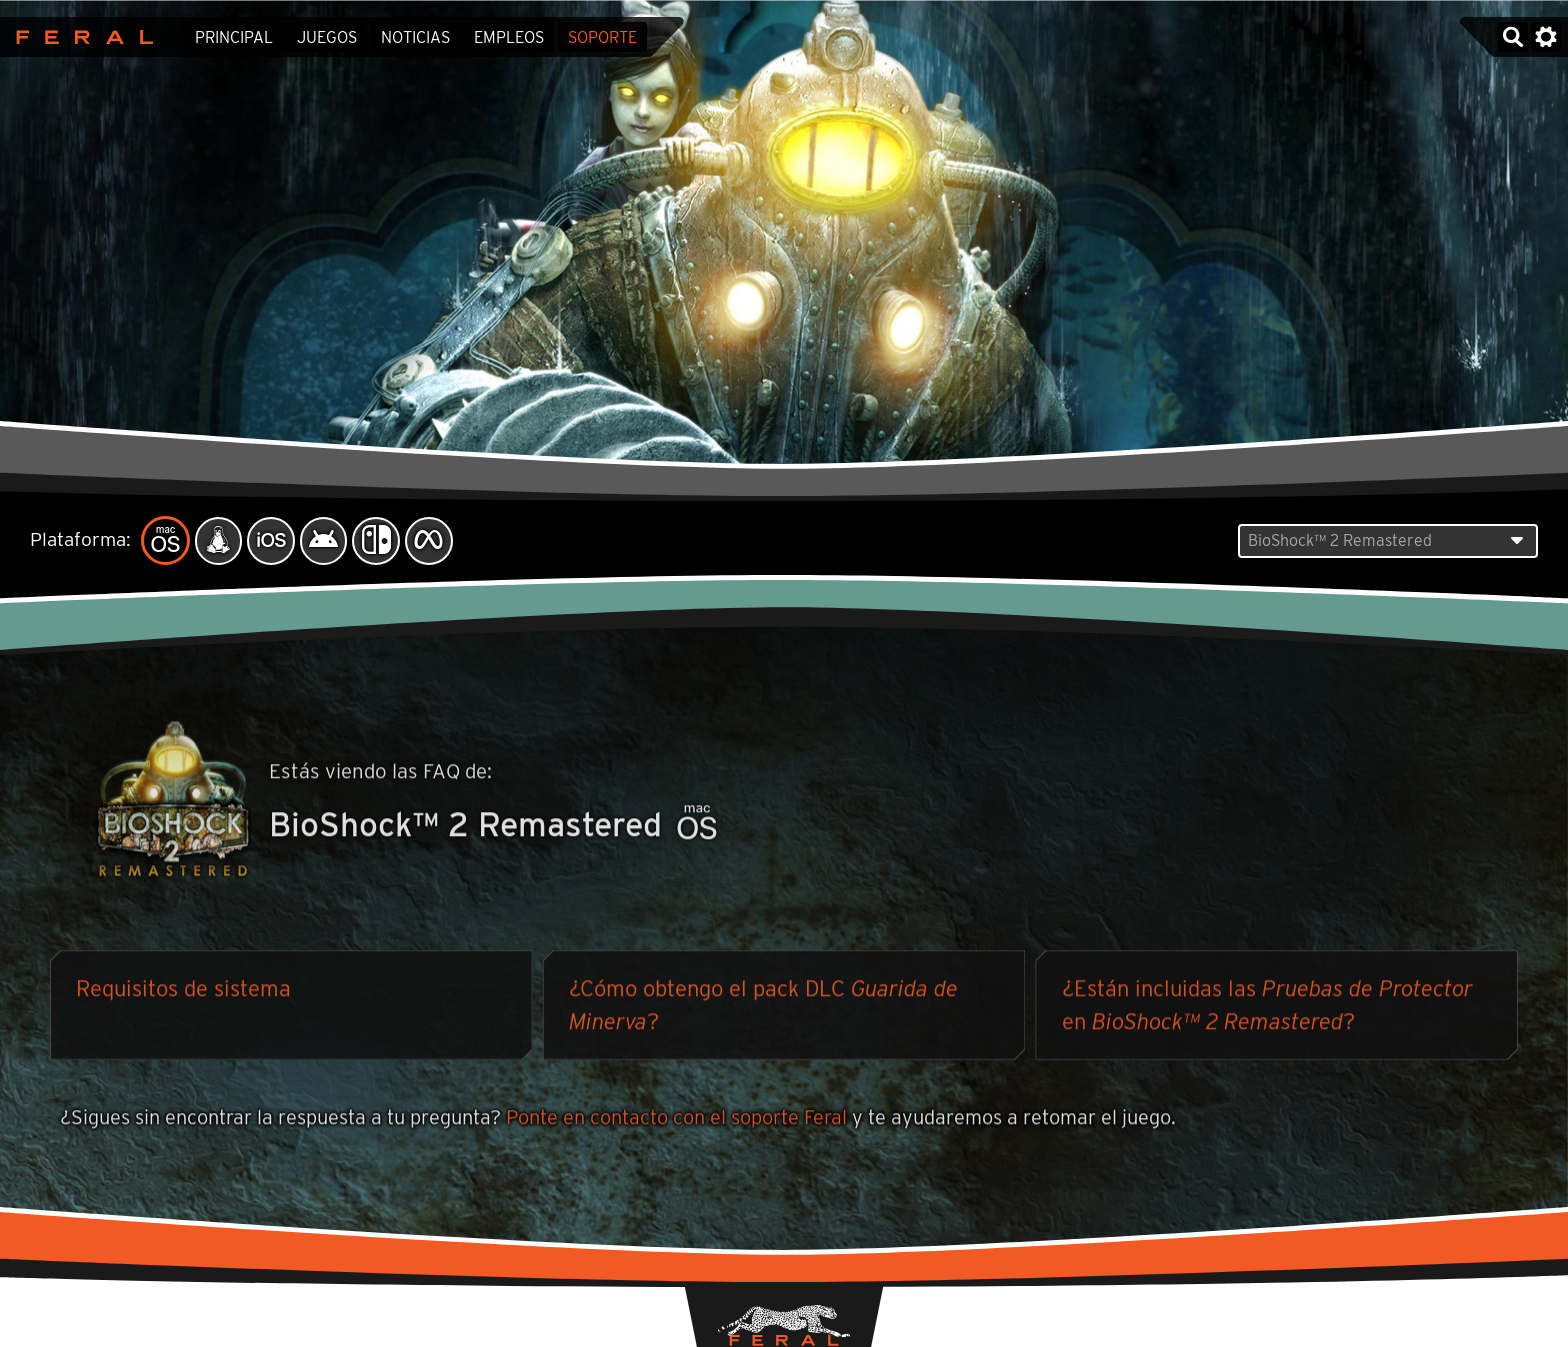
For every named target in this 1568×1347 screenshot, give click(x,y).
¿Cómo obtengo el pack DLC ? (763, 1007)
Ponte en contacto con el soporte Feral (676, 1120)
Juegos (327, 37)
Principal (234, 37)
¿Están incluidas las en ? (1267, 1007)
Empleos (509, 37)
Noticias (415, 37)
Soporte (602, 37)
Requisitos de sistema (183, 991)
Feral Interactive (79, 37)
